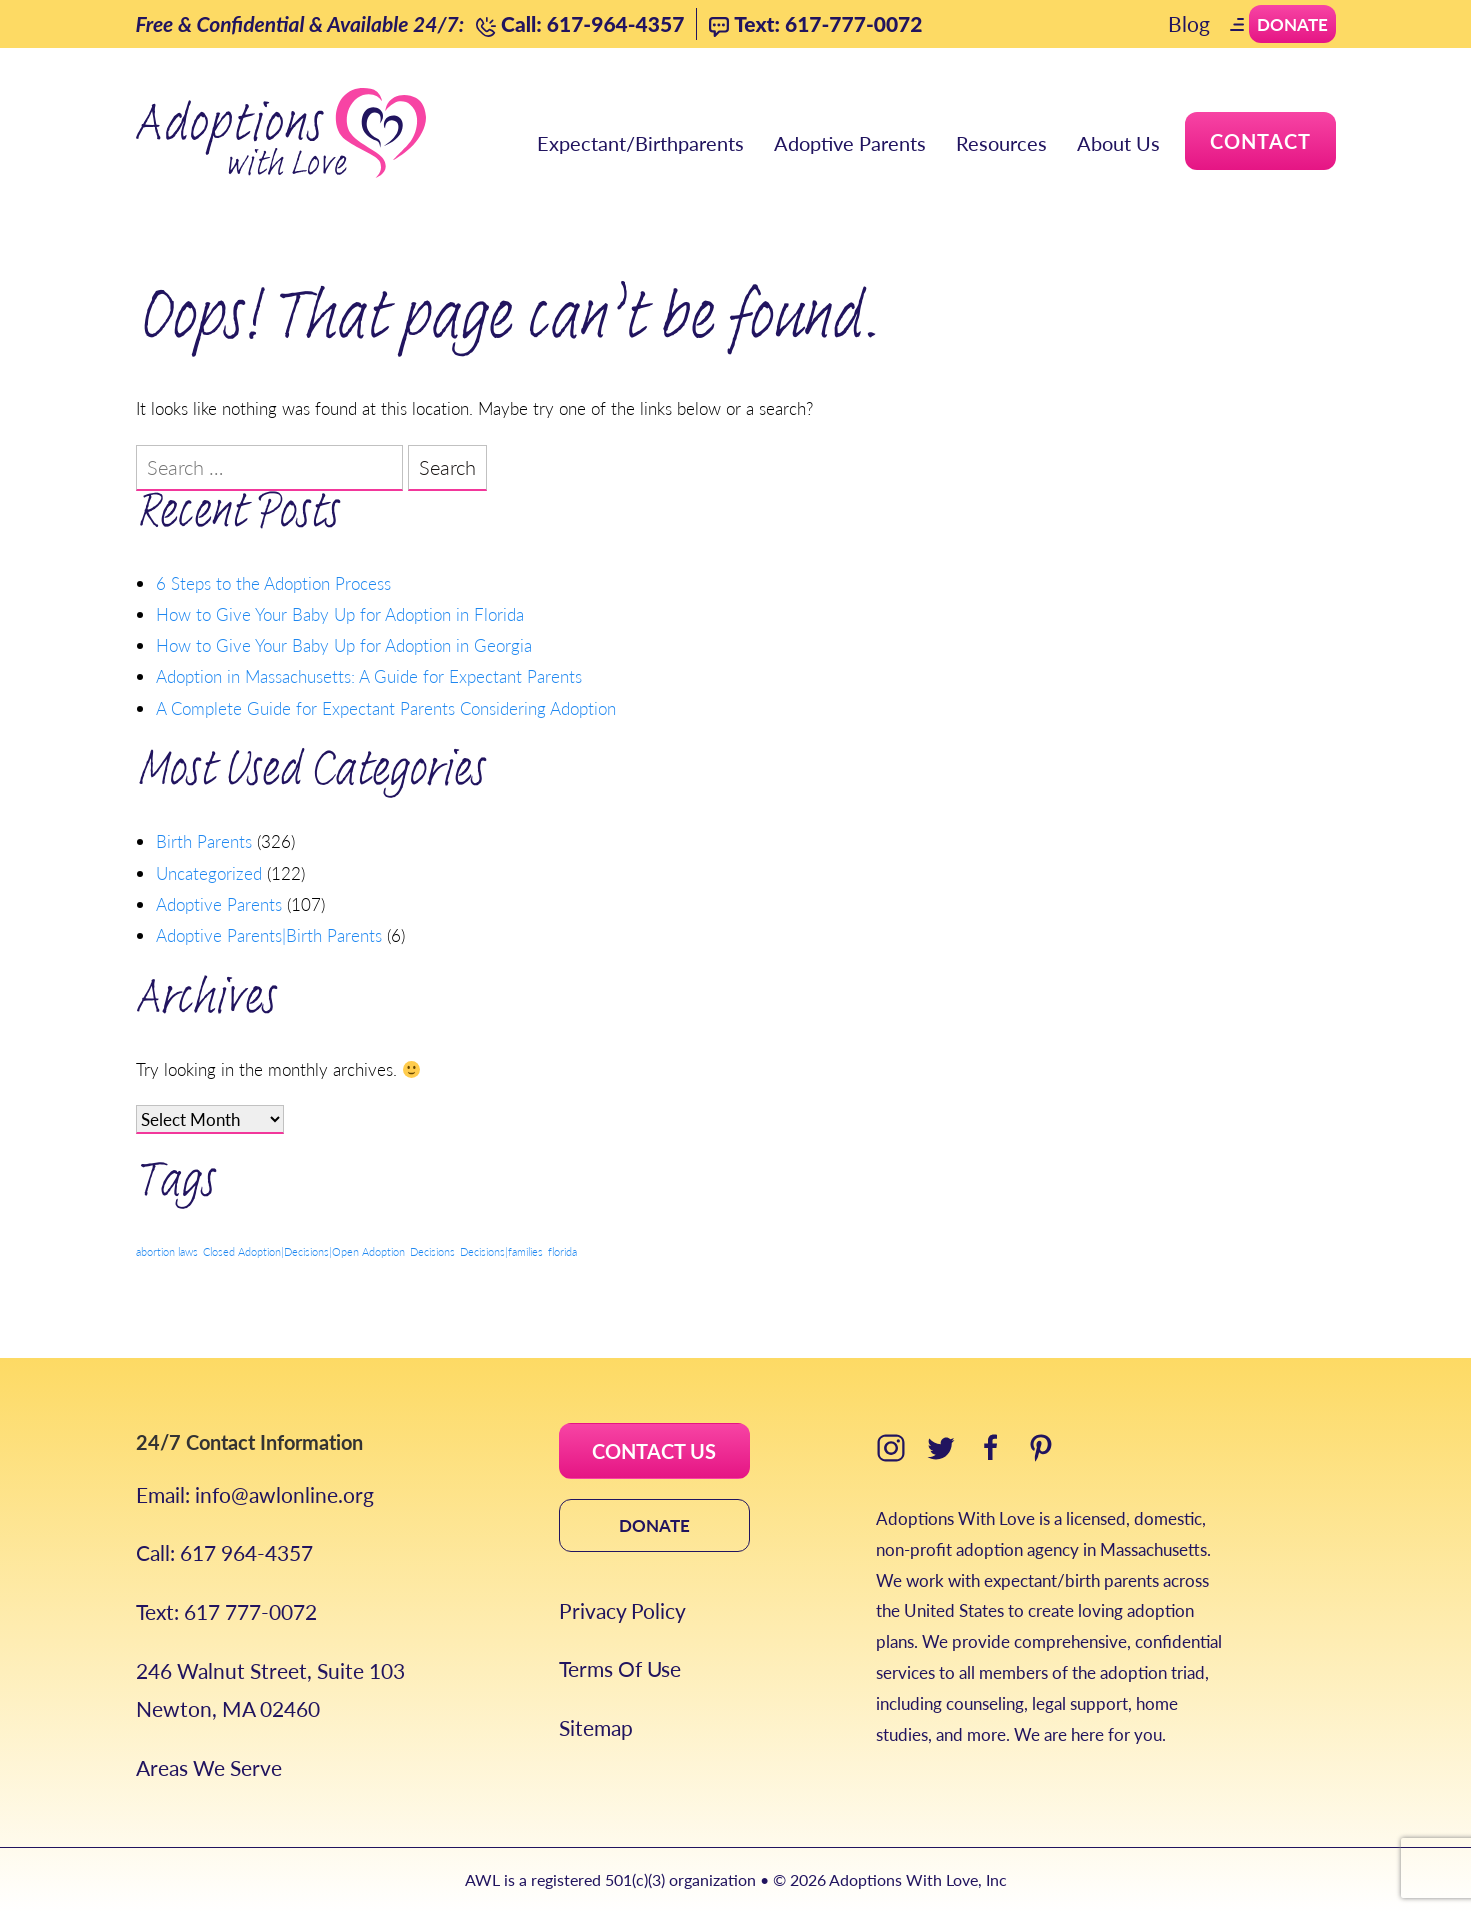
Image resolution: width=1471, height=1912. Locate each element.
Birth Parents (204, 841)
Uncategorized (209, 873)
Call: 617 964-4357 (224, 1552)
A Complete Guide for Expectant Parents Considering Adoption (386, 708)
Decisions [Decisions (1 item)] (432, 1251)
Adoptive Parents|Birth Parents (269, 935)
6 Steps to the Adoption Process (273, 583)
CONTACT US (654, 1451)
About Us (1118, 143)
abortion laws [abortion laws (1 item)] (167, 1251)
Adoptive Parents (850, 143)
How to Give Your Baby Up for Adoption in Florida (340, 614)
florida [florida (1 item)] (562, 1251)
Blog (1189, 23)
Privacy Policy (622, 1610)
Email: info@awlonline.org (255, 1494)
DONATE (654, 1525)
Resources (1001, 143)
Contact (1260, 141)
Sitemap (596, 1727)
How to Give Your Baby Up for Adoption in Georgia (344, 645)
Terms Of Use (620, 1668)
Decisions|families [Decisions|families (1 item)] (501, 1251)
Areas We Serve (209, 1767)
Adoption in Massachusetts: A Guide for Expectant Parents (369, 676)
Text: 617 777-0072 (226, 1611)
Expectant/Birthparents (640, 143)
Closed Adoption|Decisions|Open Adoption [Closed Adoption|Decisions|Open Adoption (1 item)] (304, 1251)
